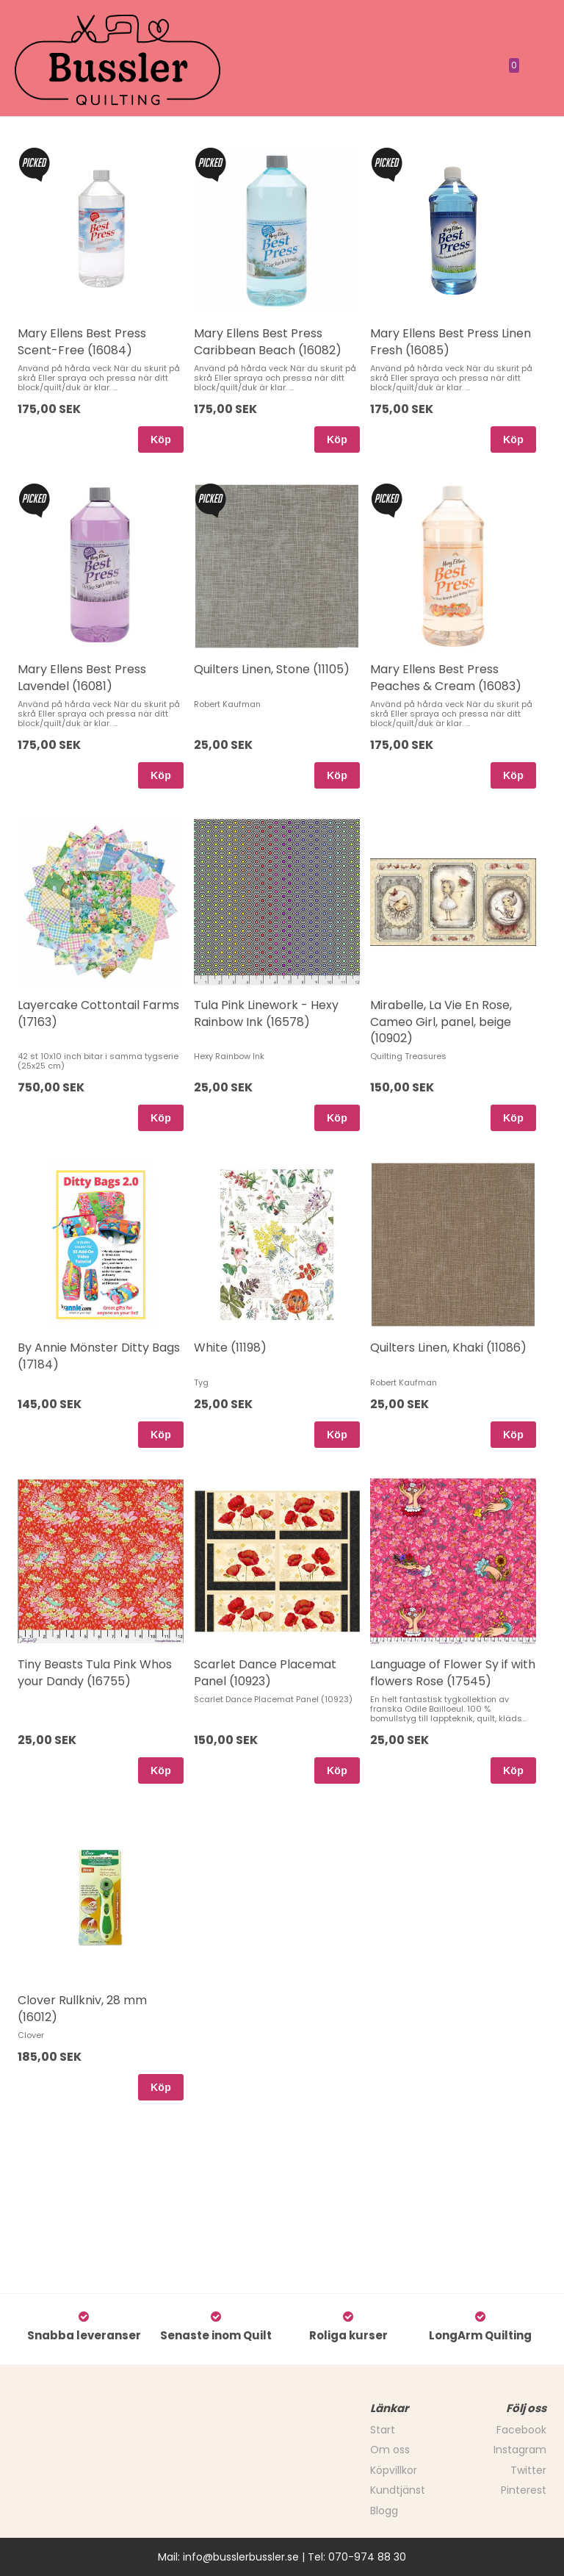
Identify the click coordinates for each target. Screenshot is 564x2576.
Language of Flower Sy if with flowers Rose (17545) (452, 1672)
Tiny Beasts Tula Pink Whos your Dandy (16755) (95, 1672)
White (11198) (230, 1347)
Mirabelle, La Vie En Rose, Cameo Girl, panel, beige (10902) (441, 1022)
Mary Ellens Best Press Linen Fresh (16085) (450, 341)
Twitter (528, 2470)
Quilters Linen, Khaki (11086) (448, 1347)
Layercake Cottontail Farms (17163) (98, 1013)
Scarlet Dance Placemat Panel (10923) (265, 1672)
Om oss (390, 2449)
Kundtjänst (397, 2490)
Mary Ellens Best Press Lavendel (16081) (82, 677)
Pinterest (523, 2490)
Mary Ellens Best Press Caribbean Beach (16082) (267, 341)
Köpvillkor (393, 2470)
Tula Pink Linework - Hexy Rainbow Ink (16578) (266, 1013)
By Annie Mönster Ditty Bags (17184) (99, 1355)
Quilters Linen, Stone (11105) (272, 669)
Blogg (384, 2510)
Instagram (520, 2449)
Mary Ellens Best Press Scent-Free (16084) (82, 341)
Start (382, 2429)
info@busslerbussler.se (241, 2557)
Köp (161, 439)
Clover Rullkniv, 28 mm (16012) (82, 2008)
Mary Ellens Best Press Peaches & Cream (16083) (445, 677)
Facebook (521, 2429)
